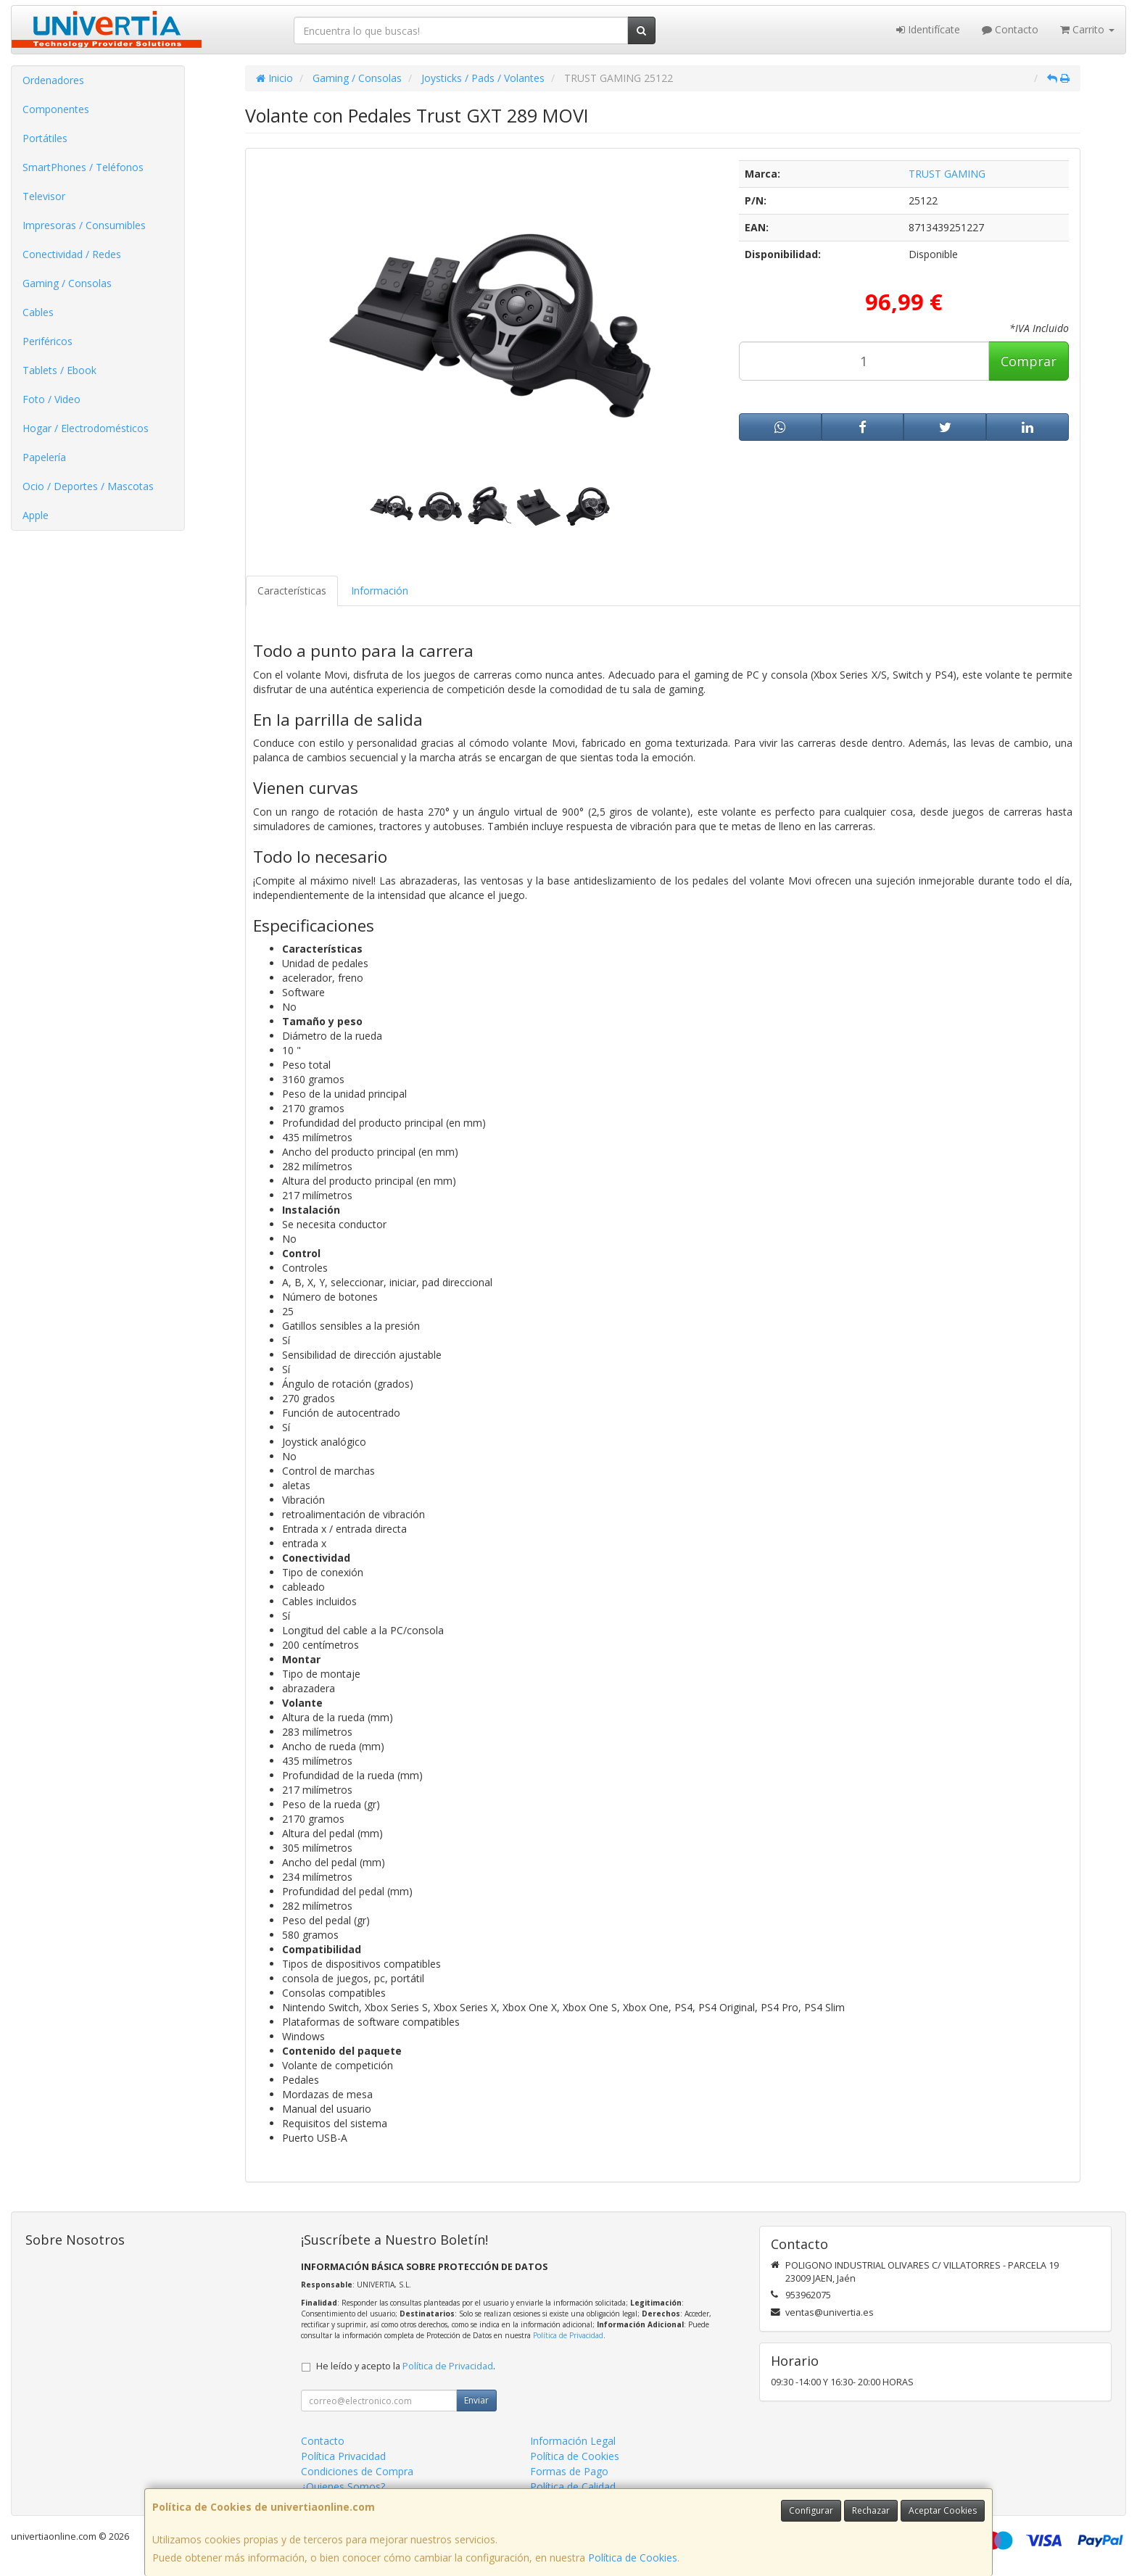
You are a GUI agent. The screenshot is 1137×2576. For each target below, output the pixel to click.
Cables (38, 312)
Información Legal (573, 2441)
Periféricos (47, 341)
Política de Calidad (573, 2486)
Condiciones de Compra (357, 2471)
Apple (35, 515)
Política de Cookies (632, 2557)
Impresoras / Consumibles (84, 225)
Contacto (1010, 29)
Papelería (44, 457)
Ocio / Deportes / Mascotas (88, 486)
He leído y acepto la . (405, 2366)
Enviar (476, 2400)
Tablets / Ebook (59, 370)
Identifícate (928, 29)
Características (291, 590)
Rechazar (871, 2510)
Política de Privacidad (568, 2335)
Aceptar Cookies (943, 2510)
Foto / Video (51, 399)
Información (379, 590)
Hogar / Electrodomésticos (85, 428)
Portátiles (44, 138)
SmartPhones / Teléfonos (83, 167)
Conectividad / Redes (71, 254)
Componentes (55, 109)
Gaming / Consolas (67, 283)
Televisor (43, 196)
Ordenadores (53, 80)
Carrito (1087, 29)
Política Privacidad (343, 2456)
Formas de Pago (569, 2471)
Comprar (1029, 361)
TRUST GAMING (947, 174)
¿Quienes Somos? (343, 2486)
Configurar (811, 2510)
